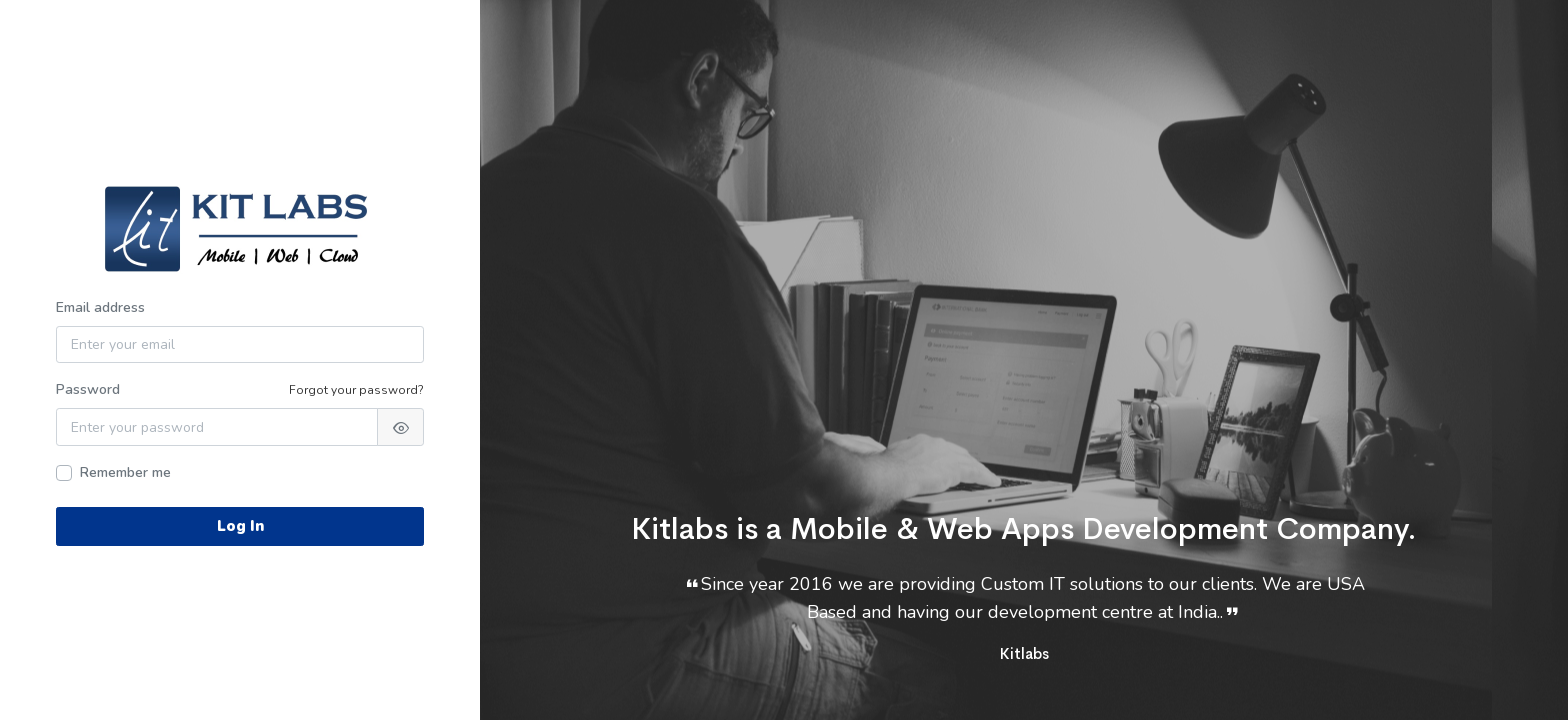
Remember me (125, 472)
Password (88, 389)
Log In (240, 526)
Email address (100, 307)
